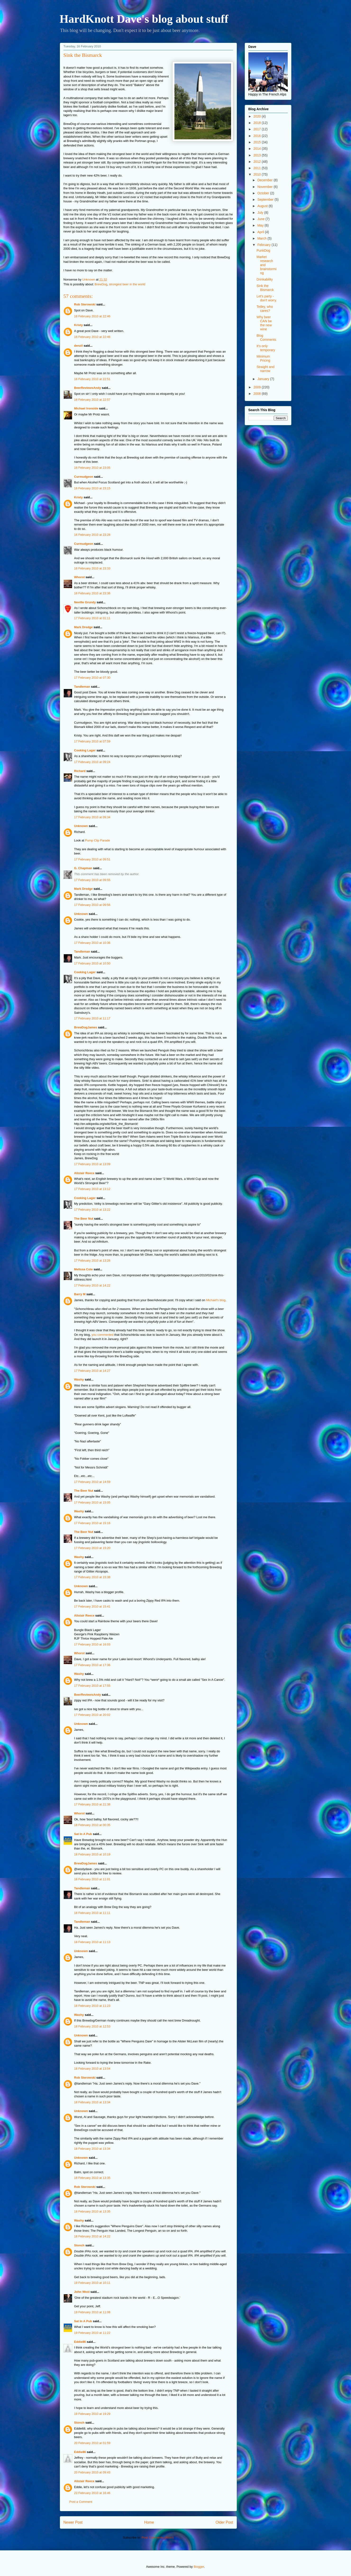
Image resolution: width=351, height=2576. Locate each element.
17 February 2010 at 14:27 (92, 1370)
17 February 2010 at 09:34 (92, 817)
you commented (102, 1334)
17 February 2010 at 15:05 (92, 1502)
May (260, 225)
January (263, 379)
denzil (78, 345)
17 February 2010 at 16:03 (92, 1644)
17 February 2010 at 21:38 (92, 1804)
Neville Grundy (85, 602)
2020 (257, 116)
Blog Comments (266, 337)
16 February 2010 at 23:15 (92, 488)
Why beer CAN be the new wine (264, 323)
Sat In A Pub (83, 1834)
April (261, 232)
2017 (257, 129)
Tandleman (82, 686)
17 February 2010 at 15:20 (92, 1548)
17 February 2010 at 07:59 (92, 741)
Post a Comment (80, 2501)
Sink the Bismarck (265, 288)
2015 (257, 142)
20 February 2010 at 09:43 (92, 2472)
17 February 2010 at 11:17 (92, 1018)
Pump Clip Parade (97, 840)
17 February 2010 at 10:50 (92, 963)
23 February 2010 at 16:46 (92, 2493)
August (263, 206)
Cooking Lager (85, 750)
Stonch (79, 2245)
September (265, 199)
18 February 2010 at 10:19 (92, 1854)
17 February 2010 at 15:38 (92, 1577)
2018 (257, 123)
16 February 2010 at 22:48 (92, 337)
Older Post (224, 2522)
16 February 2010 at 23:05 (92, 467)
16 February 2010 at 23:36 (92, 593)
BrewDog (101, 284)
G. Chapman (83, 868)
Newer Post (73, 2522)
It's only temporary (265, 348)
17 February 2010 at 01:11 (92, 618)
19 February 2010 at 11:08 (92, 2312)
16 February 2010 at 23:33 (92, 568)
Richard (80, 771)
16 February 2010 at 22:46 (92, 316)
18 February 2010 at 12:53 (92, 2026)
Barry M (80, 1294)
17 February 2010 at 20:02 (92, 1715)
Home (149, 2522)
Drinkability (264, 279)
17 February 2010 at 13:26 (92, 1260)
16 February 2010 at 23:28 (92, 534)
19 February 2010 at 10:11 (92, 2283)
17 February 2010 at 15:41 (92, 1606)
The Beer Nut (83, 1218)
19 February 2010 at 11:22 (92, 2333)
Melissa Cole (83, 1269)
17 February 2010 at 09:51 (92, 859)
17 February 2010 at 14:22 (92, 1285)
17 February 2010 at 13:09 (92, 1164)
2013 (257, 155)
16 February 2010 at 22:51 (92, 379)
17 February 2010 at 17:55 (92, 1685)
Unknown (81, 826)
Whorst (79, 577)
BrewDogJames (85, 1027)
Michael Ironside (86, 408)
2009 (257, 387)
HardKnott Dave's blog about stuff (144, 19)
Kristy (78, 325)
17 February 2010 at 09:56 (92, 905)
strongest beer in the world (127, 284)
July (260, 212)
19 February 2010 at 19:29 (92, 2414)
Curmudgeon (83, 476)
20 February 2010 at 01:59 (92, 2443)
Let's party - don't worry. (266, 298)
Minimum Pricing (263, 358)
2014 (257, 148)
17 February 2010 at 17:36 (92, 1665)
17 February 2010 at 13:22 (92, 1209)
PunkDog (263, 250)
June (261, 219)
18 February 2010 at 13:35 (92, 2178)
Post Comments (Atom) (158, 2537)
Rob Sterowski (85, 304)
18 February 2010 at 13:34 (92, 2102)
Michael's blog (215, 1300)
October (263, 193)
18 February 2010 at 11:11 (92, 1913)
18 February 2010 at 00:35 (92, 1825)
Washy (79, 1379)
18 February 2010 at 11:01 (92, 1879)
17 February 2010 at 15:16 (92, 1523)
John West (82, 2292)
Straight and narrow (265, 369)
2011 (257, 168)
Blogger (199, 2566)
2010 (257, 174)
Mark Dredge (83, 627)
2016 (257, 136)
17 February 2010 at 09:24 (92, 762)
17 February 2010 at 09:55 (92, 880)
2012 (257, 162)
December (265, 180)
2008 (257, 393)
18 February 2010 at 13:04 (92, 2068)
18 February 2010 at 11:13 (92, 1942)
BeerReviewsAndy (87, 388)
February (264, 245)
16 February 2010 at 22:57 (92, 399)
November (265, 187)
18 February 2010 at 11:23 (92, 2006)
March (262, 238)
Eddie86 (80, 2342)
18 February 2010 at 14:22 (92, 2236)
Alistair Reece (84, 1173)
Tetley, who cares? (264, 309)
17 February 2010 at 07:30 (92, 677)
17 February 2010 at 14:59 (92, 1482)
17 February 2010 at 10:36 (92, 943)
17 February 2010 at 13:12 (92, 1189)
